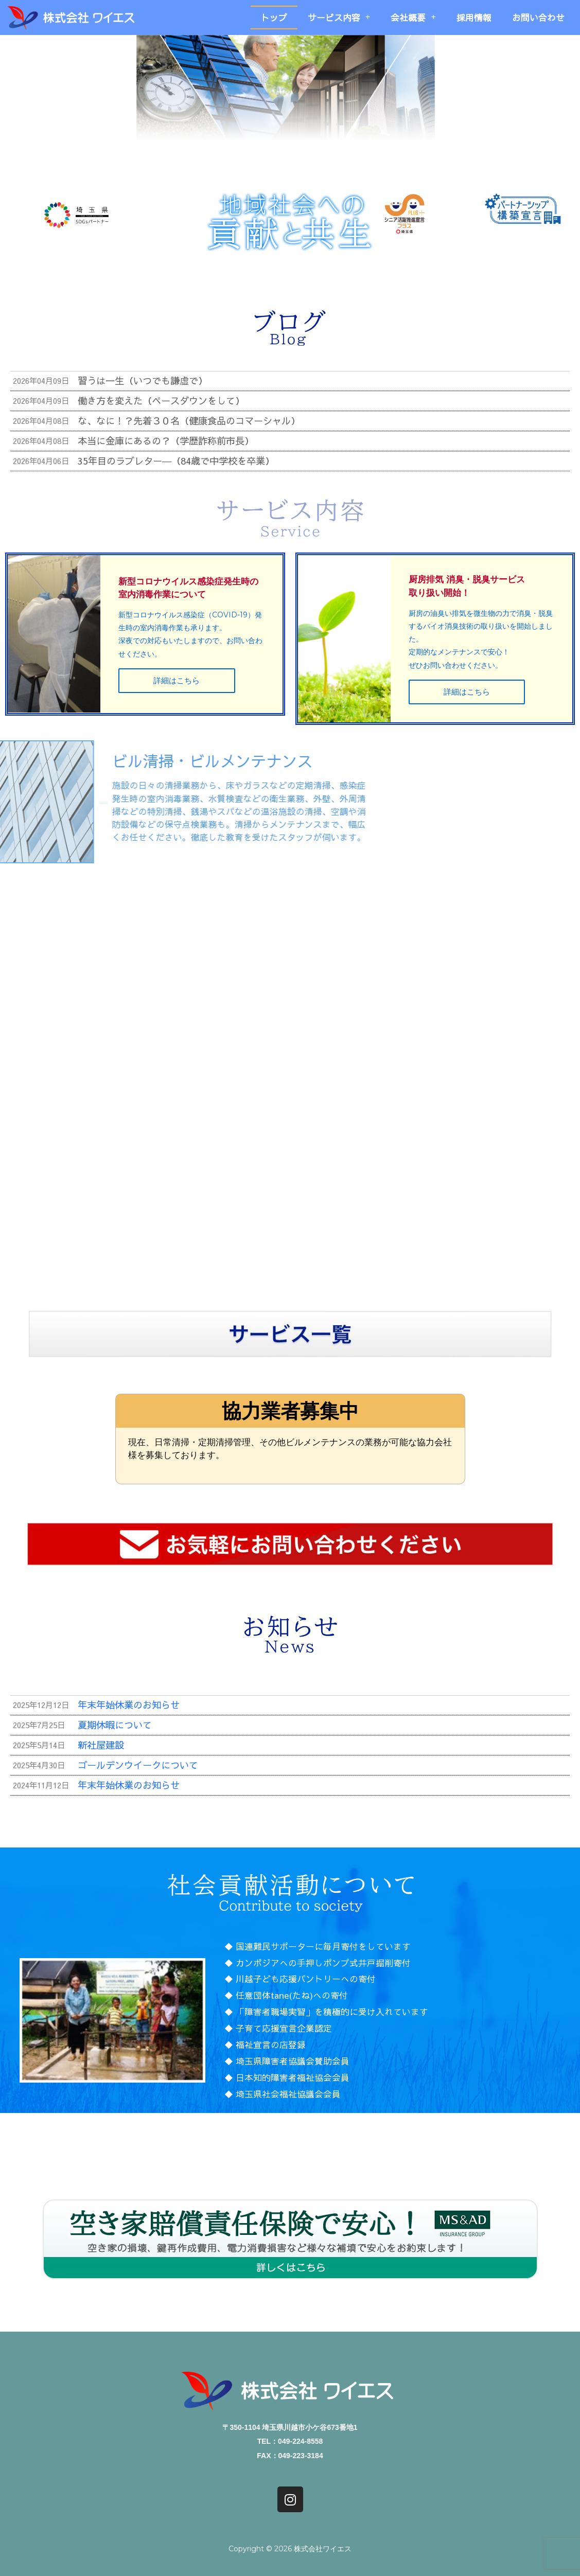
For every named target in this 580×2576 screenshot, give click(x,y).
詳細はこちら (176, 697)
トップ (274, 17)
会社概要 (413, 17)
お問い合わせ (538, 17)
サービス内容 (339, 17)
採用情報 (473, 17)
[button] (216, 2347)
